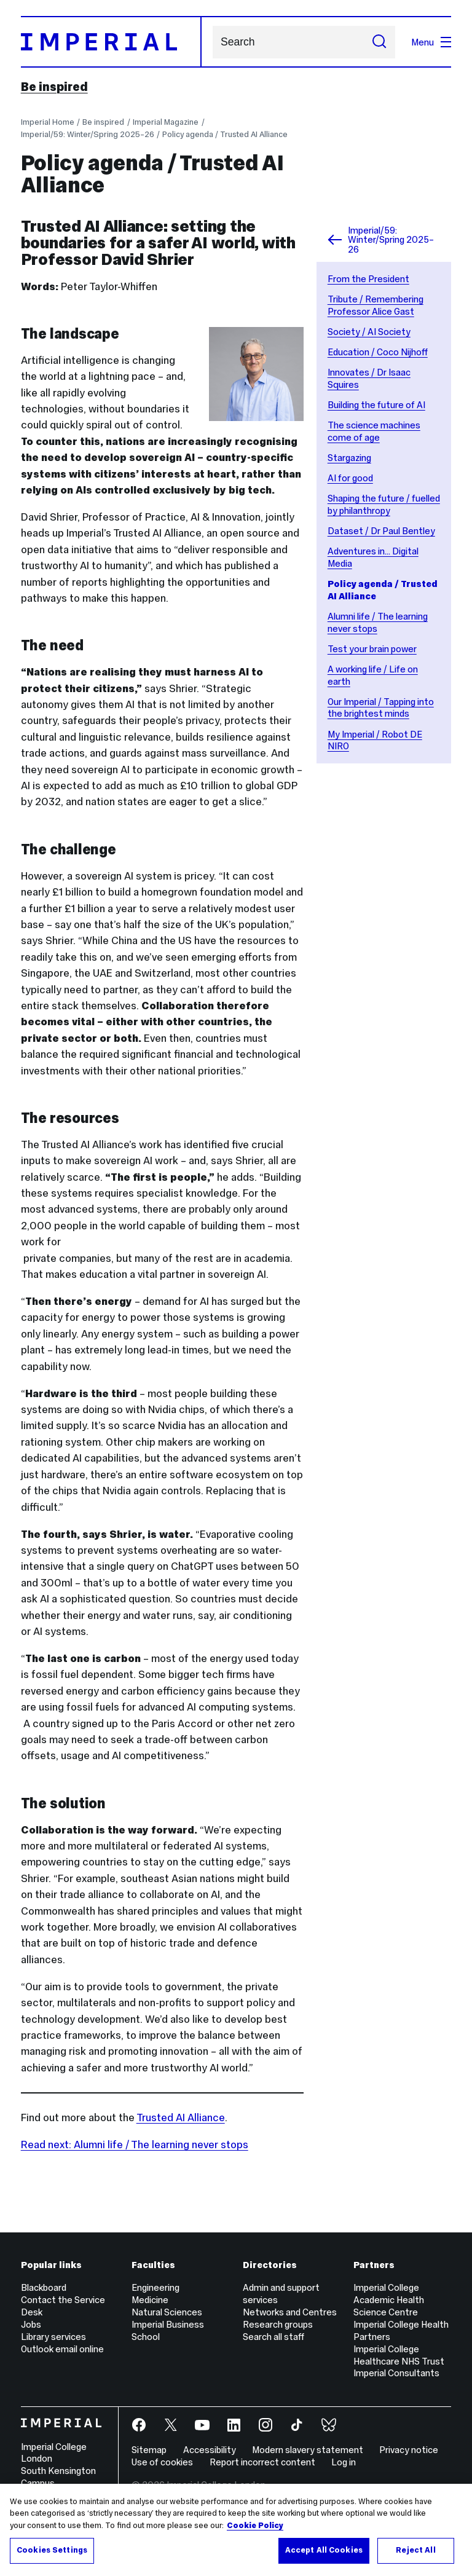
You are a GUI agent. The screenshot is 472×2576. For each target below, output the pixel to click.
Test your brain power (372, 649)
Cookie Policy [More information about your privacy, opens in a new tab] (255, 2526)
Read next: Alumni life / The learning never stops (134, 2144)
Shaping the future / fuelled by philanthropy (384, 504)
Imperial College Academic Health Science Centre (388, 2300)
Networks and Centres (290, 2312)
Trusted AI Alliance (180, 2117)
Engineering (155, 2287)
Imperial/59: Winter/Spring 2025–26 (87, 134)
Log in (343, 2462)
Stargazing (349, 457)
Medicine (150, 2300)
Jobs (31, 2324)
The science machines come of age (374, 431)
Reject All (415, 2550)
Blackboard (43, 2287)
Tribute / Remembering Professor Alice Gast (375, 305)
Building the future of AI (376, 405)
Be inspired (54, 86)
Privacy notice (408, 2450)
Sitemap (149, 2450)
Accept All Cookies (324, 2550)
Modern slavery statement (307, 2450)
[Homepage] (111, 42)
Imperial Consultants (396, 2373)
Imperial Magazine (166, 122)
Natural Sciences (167, 2312)
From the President (368, 279)
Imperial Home (47, 122)
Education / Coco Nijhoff (378, 352)
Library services (53, 2336)
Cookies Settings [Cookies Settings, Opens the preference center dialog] (52, 2550)
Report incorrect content (262, 2462)
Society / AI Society (369, 331)
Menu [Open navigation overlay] (431, 42)
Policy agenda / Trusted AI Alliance (225, 134)
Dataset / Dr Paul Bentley (381, 531)
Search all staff (273, 2336)
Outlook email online (62, 2349)
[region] (236, 2530)
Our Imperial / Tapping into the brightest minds (381, 708)
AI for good (350, 478)
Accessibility (209, 2450)
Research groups (278, 2324)
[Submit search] (379, 42)
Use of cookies (162, 2462)
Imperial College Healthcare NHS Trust (398, 2355)
